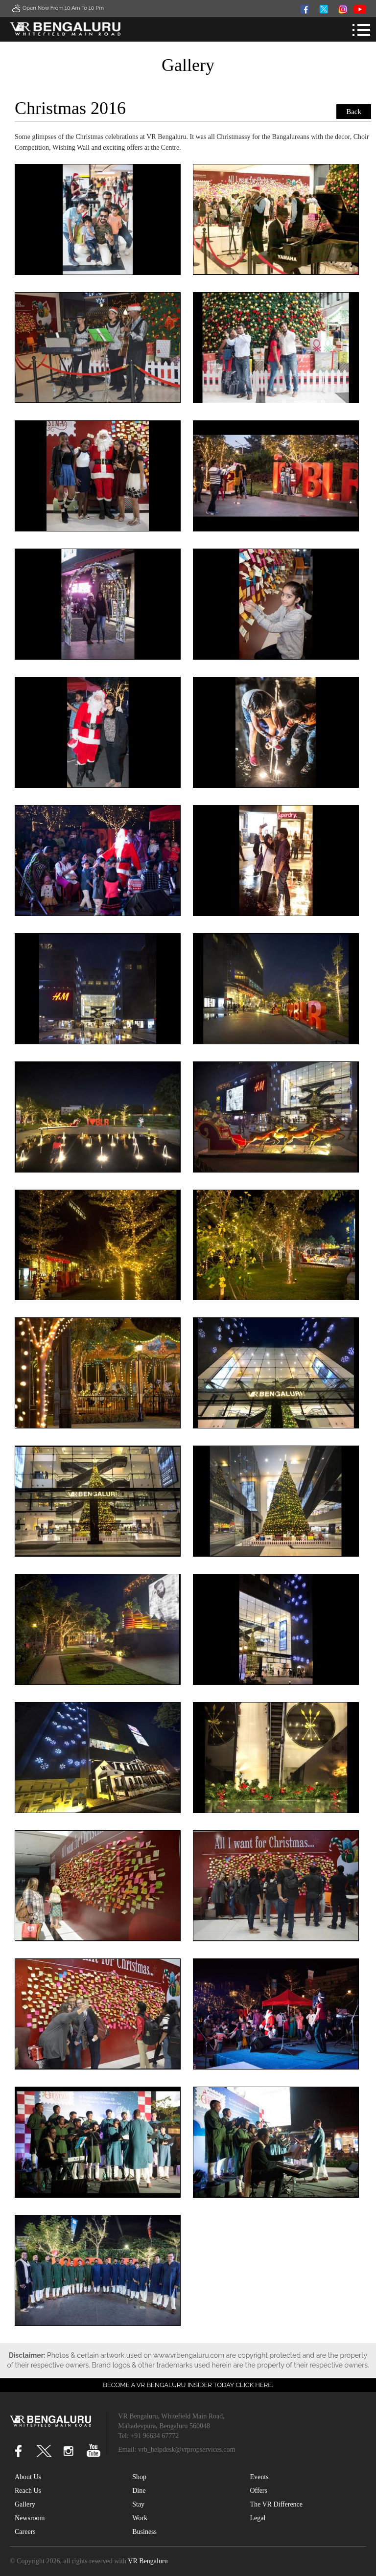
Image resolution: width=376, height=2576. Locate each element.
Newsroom (30, 2518)
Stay (138, 2504)
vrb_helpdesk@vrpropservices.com (186, 2449)
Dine (138, 2490)
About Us (28, 2477)
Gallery (25, 2504)
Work (139, 2518)
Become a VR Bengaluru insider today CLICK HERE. (188, 2385)
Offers (258, 2490)
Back (353, 111)
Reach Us (28, 2490)
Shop (139, 2477)
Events (259, 2477)
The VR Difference (276, 2504)
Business (144, 2531)
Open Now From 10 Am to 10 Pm (57, 8)
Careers (25, 2531)
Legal (257, 2518)
